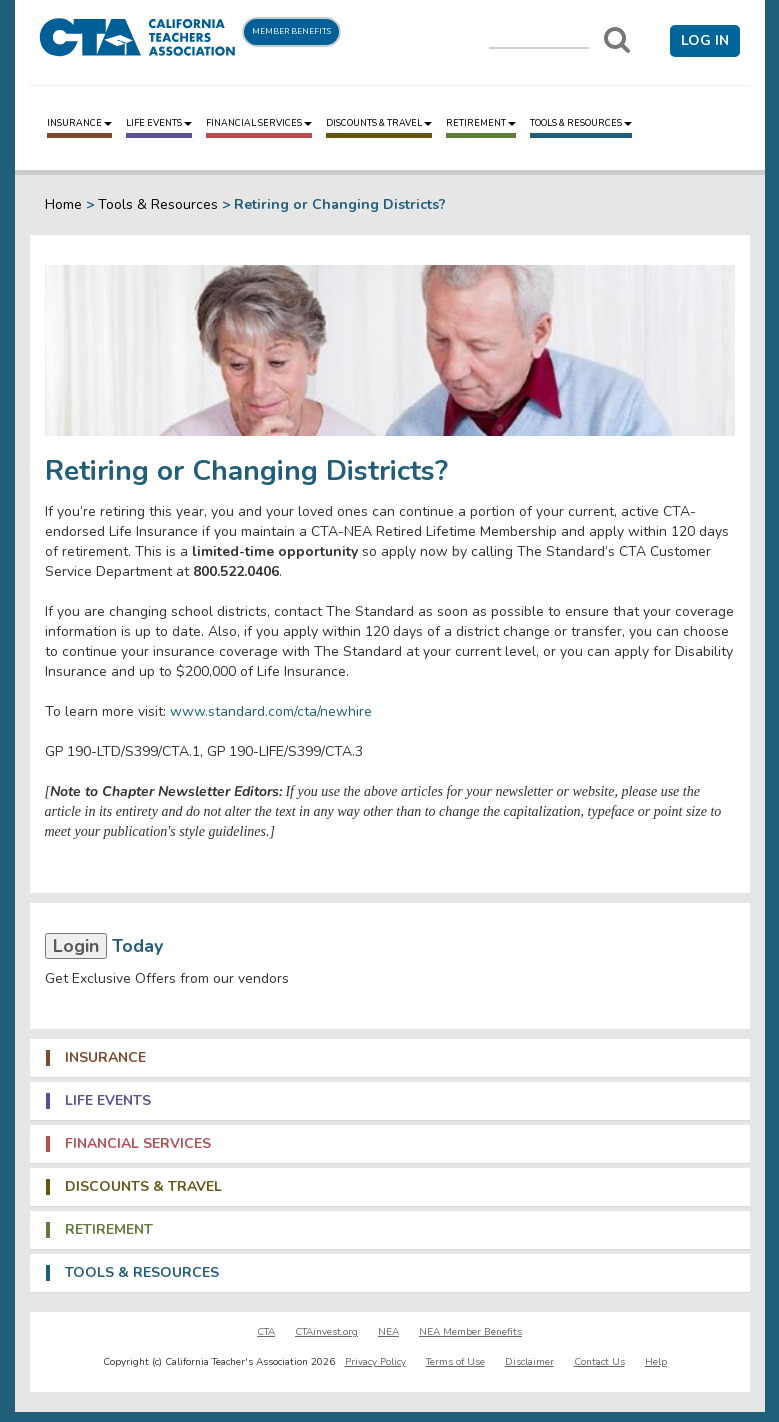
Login (76, 946)
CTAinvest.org (326, 1332)
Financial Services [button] (138, 1144)
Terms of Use (455, 1362)
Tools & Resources (581, 123)
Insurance (79, 123)
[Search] (617, 40)
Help (656, 1362)
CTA (266, 1332)
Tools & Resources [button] (142, 1273)
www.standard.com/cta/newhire (271, 711)
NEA (388, 1332)
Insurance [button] (105, 1058)
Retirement (481, 123)
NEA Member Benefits (470, 1332)
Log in (705, 40)
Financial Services (259, 123)
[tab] (390, 1058)
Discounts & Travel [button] (143, 1187)
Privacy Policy (375, 1362)
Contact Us (599, 1362)
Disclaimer (529, 1362)
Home (63, 204)
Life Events (159, 123)
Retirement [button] (109, 1230)
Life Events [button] (108, 1101)
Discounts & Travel (379, 123)
